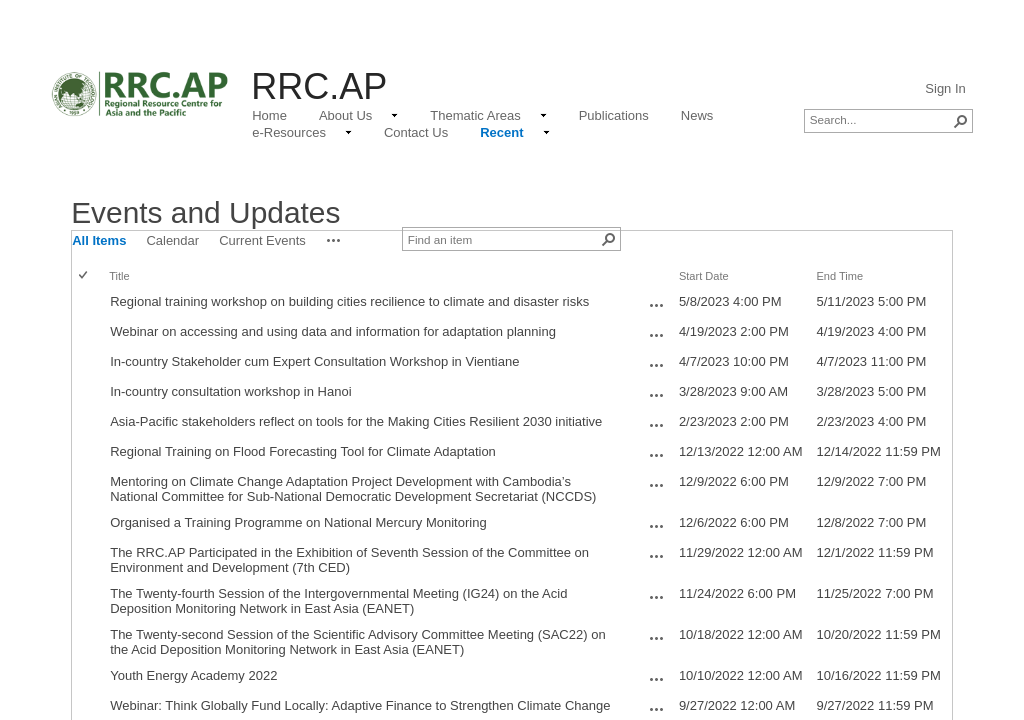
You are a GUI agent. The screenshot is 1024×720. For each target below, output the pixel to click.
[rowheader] (88, 304)
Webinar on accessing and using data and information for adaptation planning (333, 331)
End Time (839, 276)
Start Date (704, 276)
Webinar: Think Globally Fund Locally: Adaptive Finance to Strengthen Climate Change (360, 705)
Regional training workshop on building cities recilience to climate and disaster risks (349, 301)
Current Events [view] (262, 240)
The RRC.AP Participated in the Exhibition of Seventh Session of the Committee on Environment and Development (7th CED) (349, 560)
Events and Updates (205, 212)
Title (119, 276)
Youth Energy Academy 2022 (193, 675)
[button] (961, 121)
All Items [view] (99, 240)
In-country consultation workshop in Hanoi (230, 391)
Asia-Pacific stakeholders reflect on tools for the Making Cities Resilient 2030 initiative (356, 421)
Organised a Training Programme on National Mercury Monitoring (298, 522)
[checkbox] (84, 276)
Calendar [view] (172, 240)
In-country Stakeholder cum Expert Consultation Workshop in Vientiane (314, 361)
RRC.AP (319, 86)
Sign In (945, 88)
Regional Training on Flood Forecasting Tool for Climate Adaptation (303, 451)
